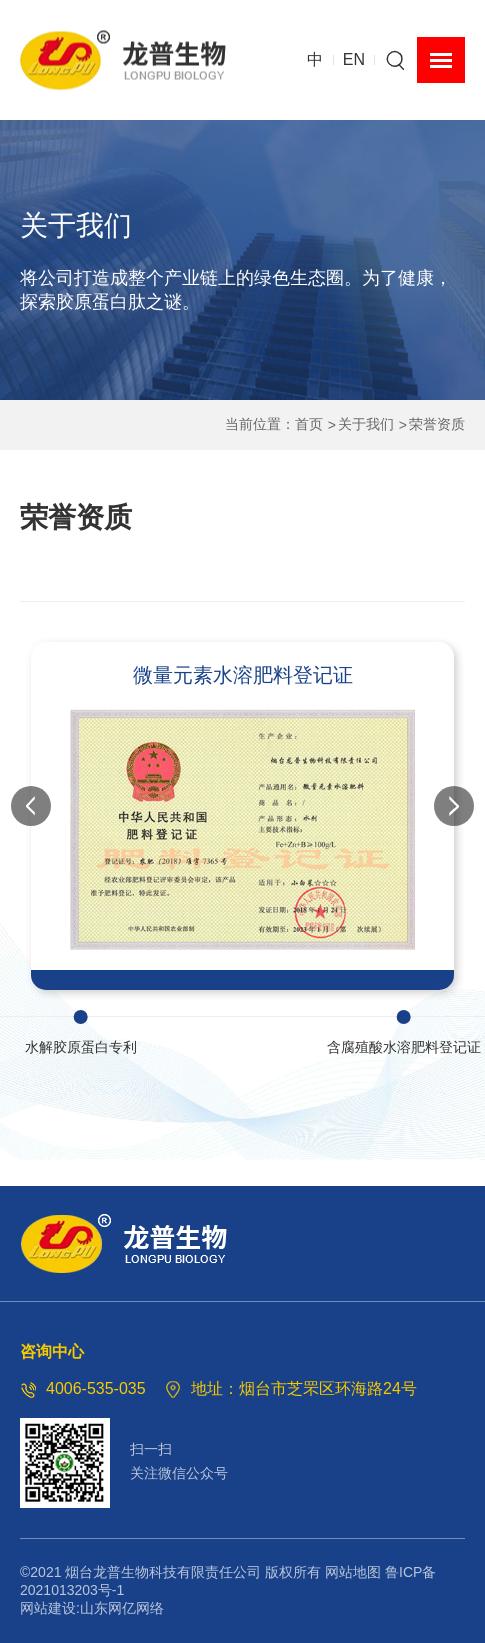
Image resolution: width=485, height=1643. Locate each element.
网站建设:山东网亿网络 (92, 1608)
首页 (309, 424)
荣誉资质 (437, 424)
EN (354, 59)
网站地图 (353, 1572)
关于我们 (366, 424)
